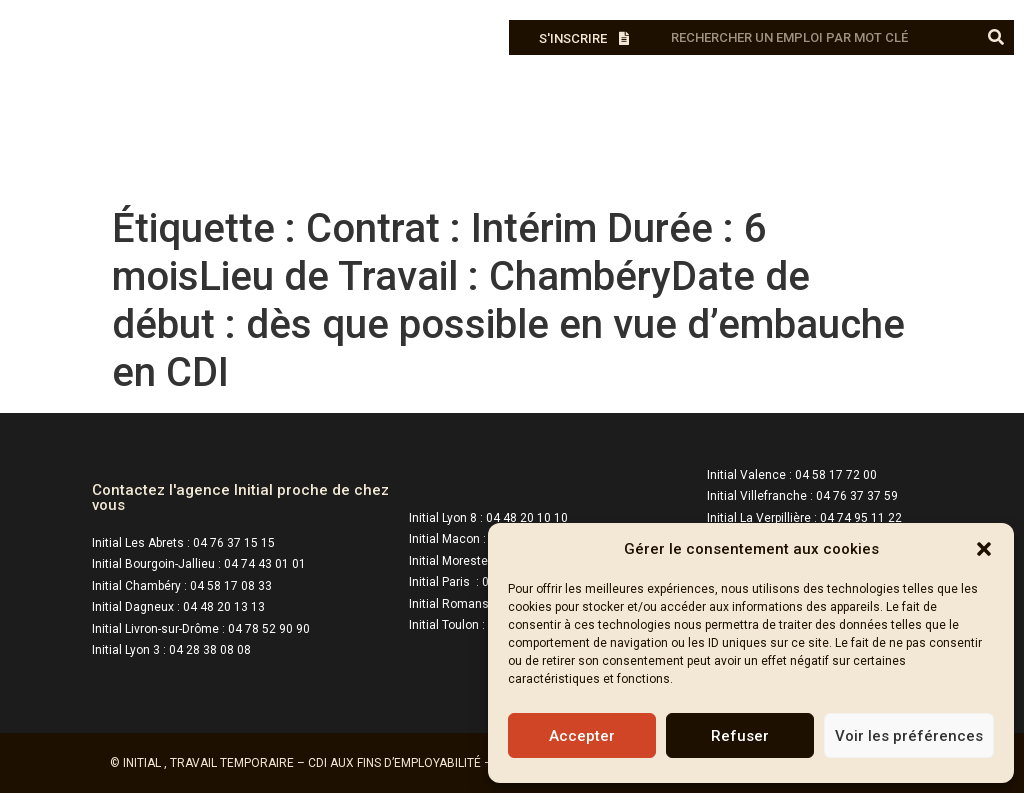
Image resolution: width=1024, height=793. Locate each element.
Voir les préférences (909, 736)
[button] (984, 549)
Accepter (582, 736)
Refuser (740, 736)
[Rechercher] (996, 37)
